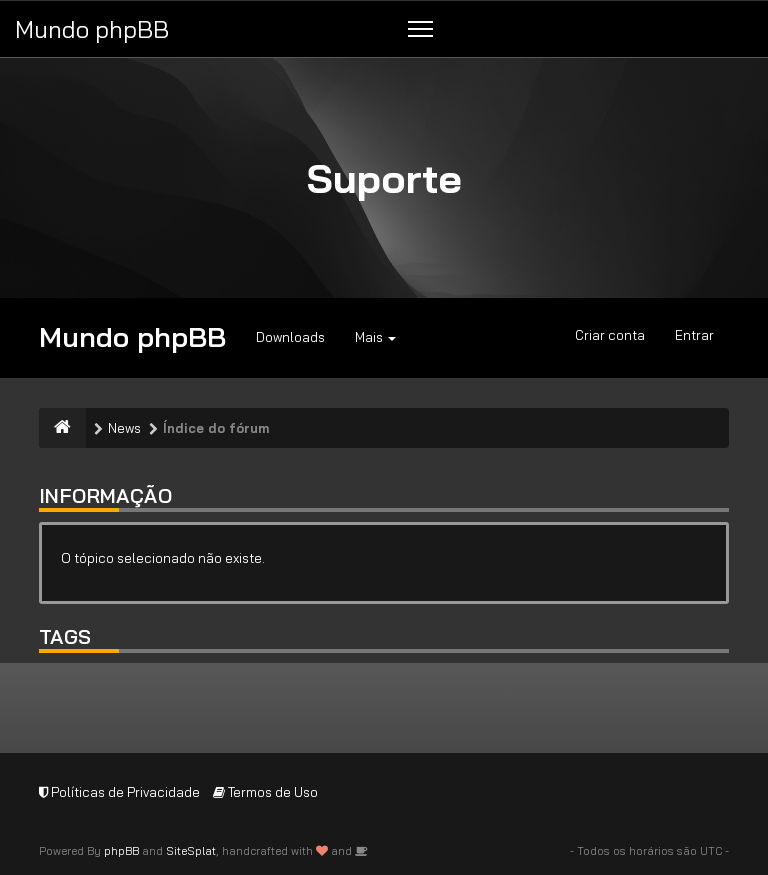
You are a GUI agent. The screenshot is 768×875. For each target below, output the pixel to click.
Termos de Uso (265, 792)
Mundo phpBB (92, 29)
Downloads (290, 337)
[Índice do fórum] (62, 428)
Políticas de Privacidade (119, 792)
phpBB (121, 851)
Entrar (694, 335)
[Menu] (420, 29)
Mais (375, 337)
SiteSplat (191, 851)
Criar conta (610, 335)
